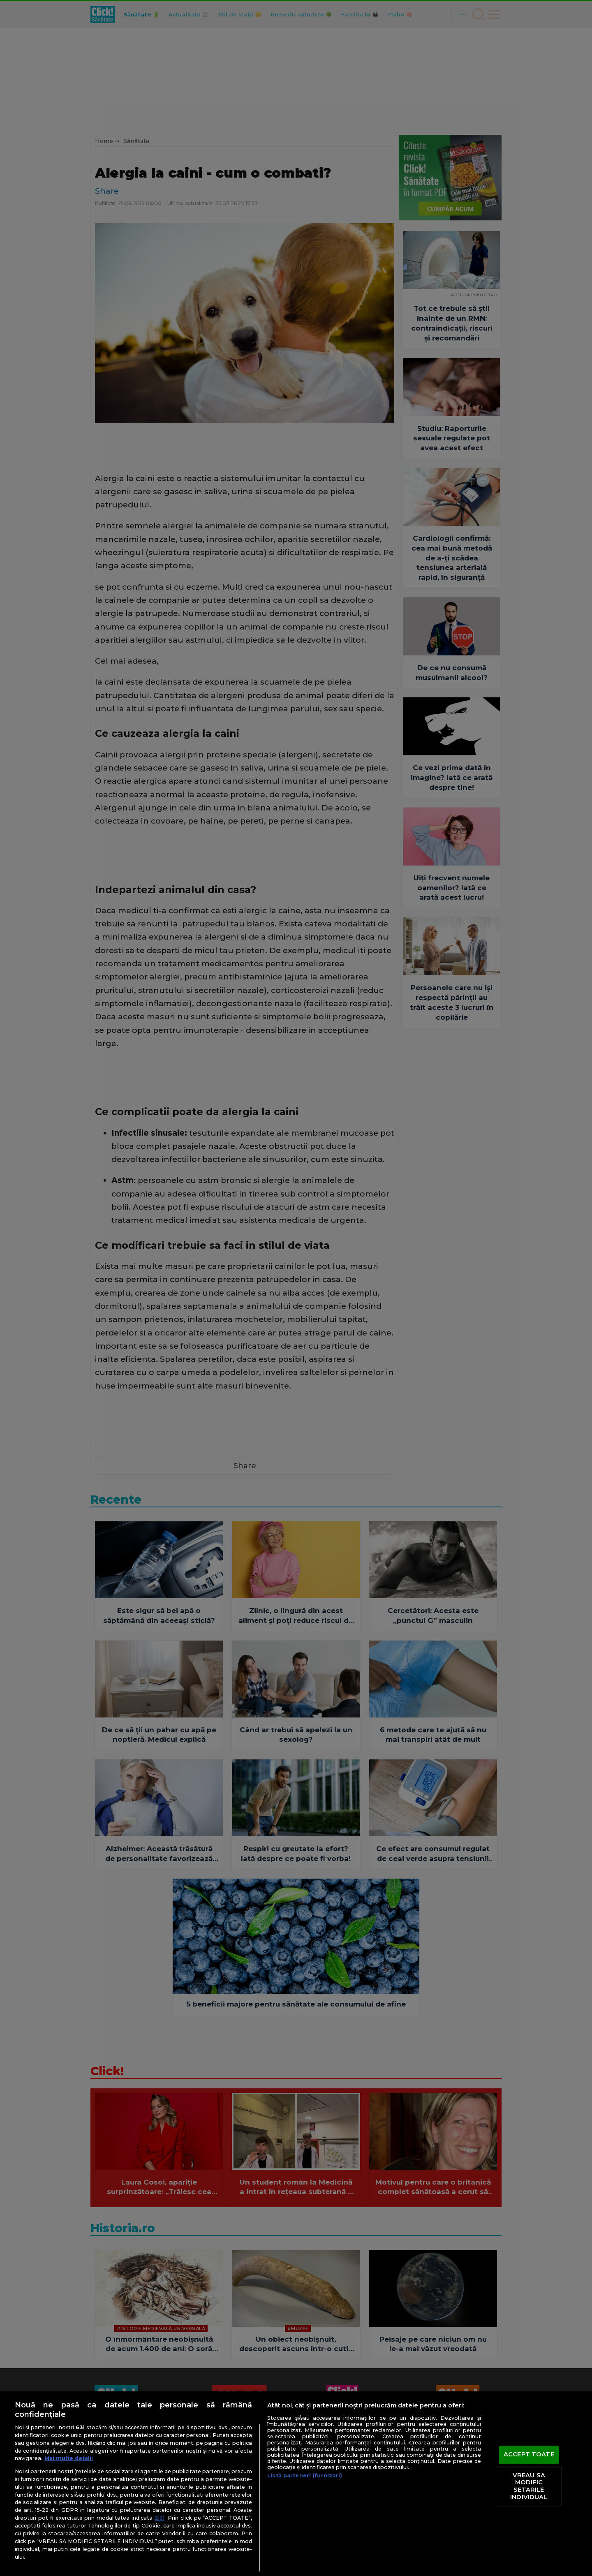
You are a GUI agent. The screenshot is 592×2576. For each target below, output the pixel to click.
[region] (296, 2483)
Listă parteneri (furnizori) (304, 2475)
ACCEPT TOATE (529, 2454)
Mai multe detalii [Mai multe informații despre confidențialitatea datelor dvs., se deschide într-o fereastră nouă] (68, 2458)
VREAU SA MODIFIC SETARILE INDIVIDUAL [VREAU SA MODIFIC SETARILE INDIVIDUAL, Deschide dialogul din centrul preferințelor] (528, 2486)
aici (159, 2517)
